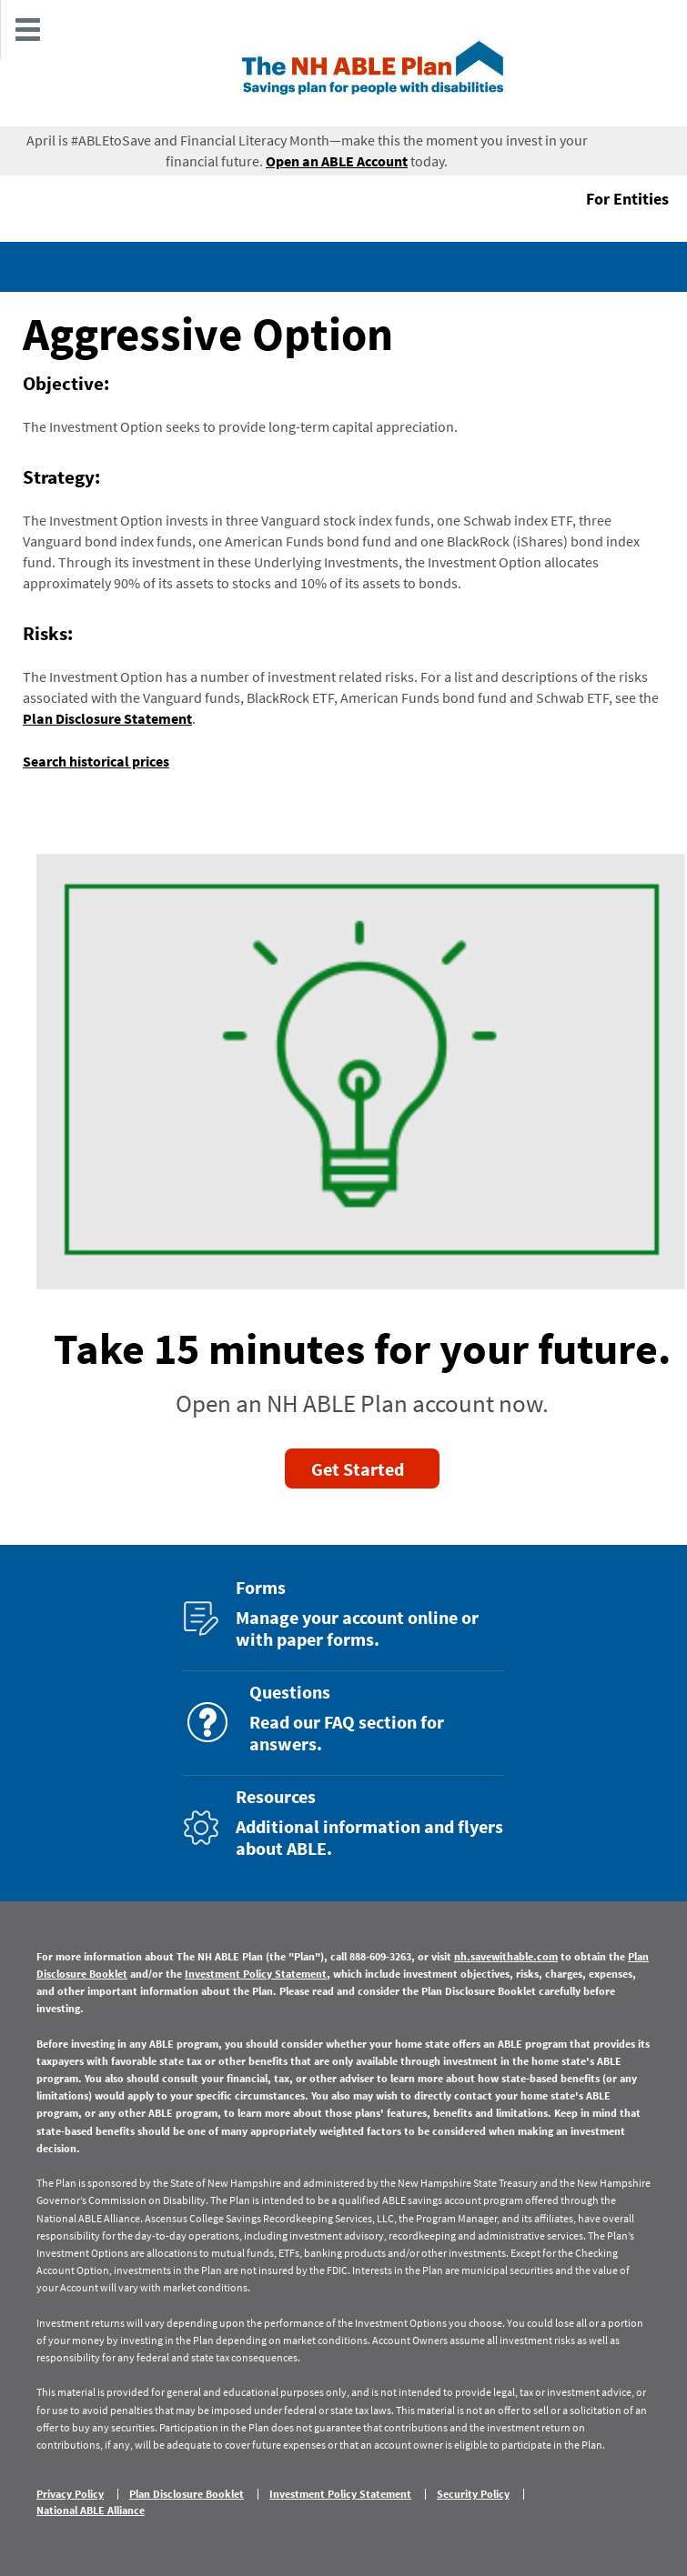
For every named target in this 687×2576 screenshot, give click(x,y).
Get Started (357, 1469)
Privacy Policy (70, 2494)
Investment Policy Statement (256, 1973)
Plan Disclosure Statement (107, 718)
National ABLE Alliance (90, 2510)
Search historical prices (96, 761)
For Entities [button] (627, 198)
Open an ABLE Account (337, 161)
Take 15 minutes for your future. (362, 1348)
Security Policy (473, 2494)
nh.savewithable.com (506, 1956)
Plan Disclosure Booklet (186, 2494)
